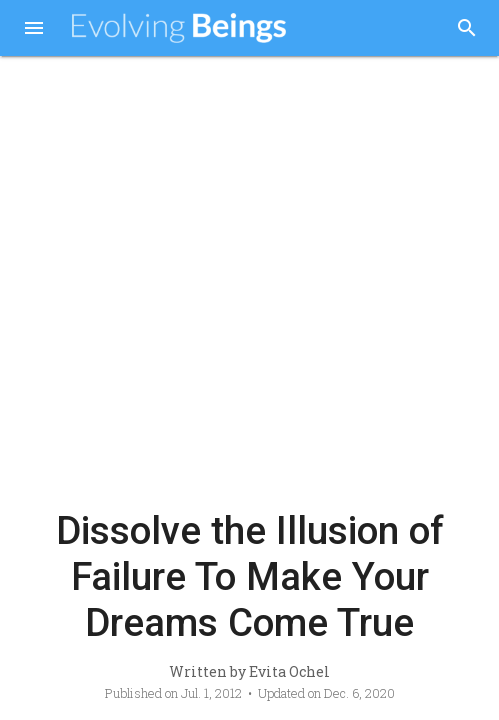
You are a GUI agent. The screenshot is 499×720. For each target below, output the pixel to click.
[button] (34, 30)
